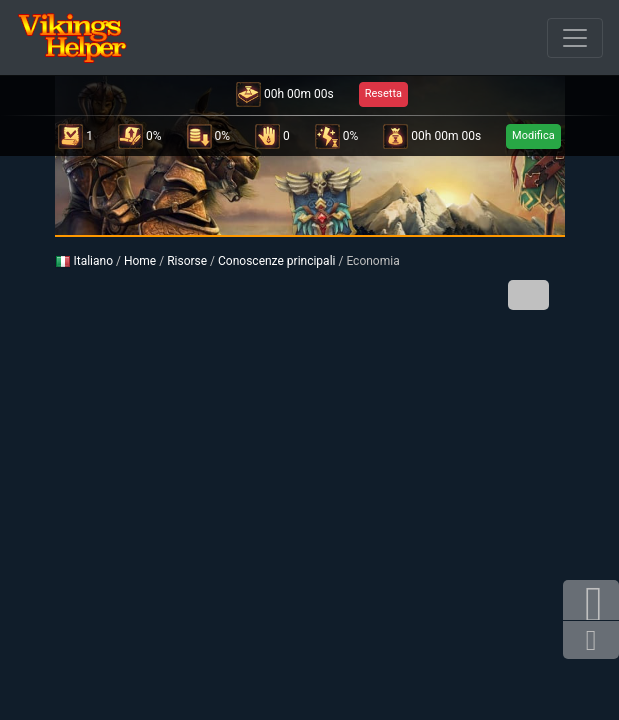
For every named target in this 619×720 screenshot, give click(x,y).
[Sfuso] (575, 38)
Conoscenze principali (276, 261)
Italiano (84, 261)
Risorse (187, 261)
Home (140, 261)
